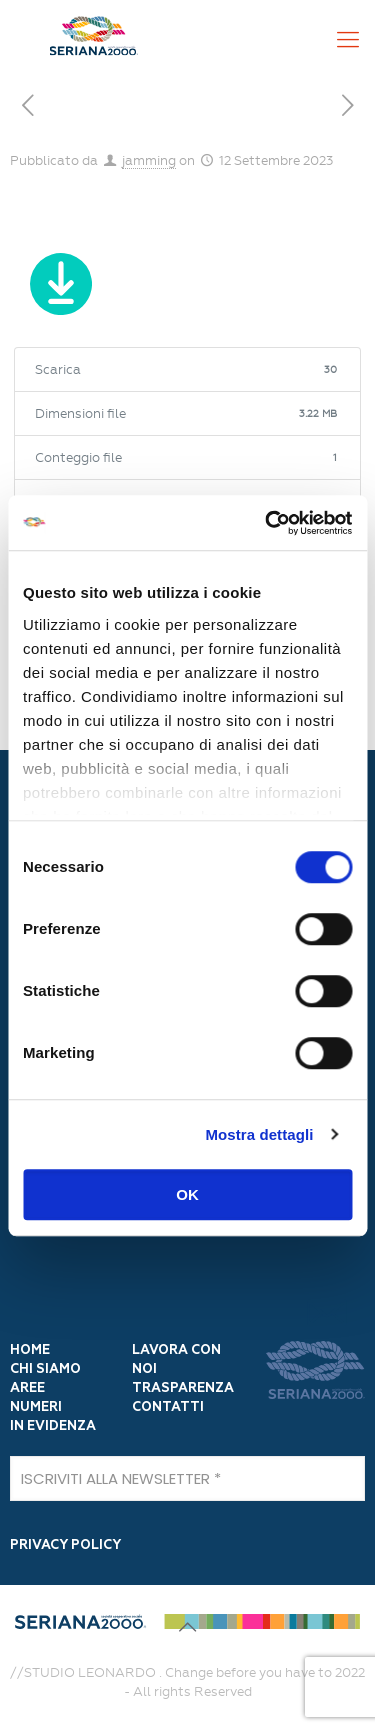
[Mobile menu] (348, 40)
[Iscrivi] (327, 1312)
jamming (149, 160)
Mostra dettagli (259, 1134)
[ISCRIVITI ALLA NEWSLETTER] (187, 1478)
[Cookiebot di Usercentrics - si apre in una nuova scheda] (267, 523)
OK (187, 1194)
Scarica (60, 288)
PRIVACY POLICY (65, 1545)
